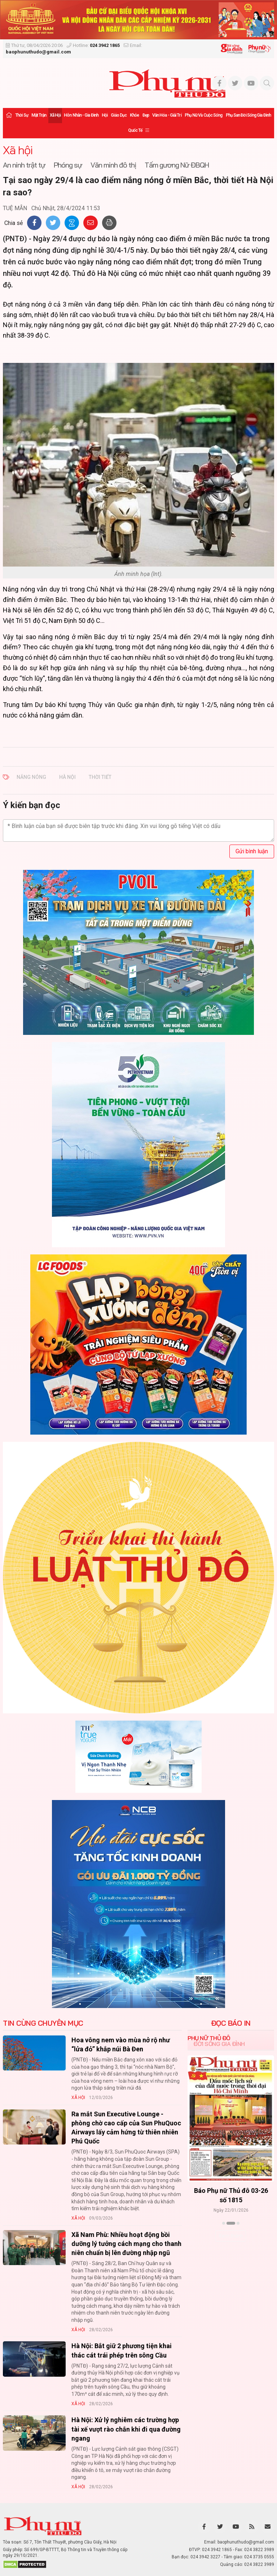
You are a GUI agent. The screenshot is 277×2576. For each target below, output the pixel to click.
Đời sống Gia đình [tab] (219, 2044)
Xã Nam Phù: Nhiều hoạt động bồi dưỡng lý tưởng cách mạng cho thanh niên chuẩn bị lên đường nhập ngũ (126, 2243)
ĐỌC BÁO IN (231, 2023)
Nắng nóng (31, 777)
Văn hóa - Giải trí (166, 115)
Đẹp (145, 115)
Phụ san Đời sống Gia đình (248, 115)
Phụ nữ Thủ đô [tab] (209, 2038)
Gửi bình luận (252, 851)
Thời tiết (100, 777)
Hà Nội (67, 777)
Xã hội (55, 115)
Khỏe (134, 115)
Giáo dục (119, 115)
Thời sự (21, 115)
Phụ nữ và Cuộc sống (204, 115)
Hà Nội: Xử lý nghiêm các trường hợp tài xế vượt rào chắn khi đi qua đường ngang (126, 2429)
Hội (104, 115)
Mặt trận (39, 115)
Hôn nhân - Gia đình (81, 115)
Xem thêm (231, 2236)
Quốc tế (135, 130)
